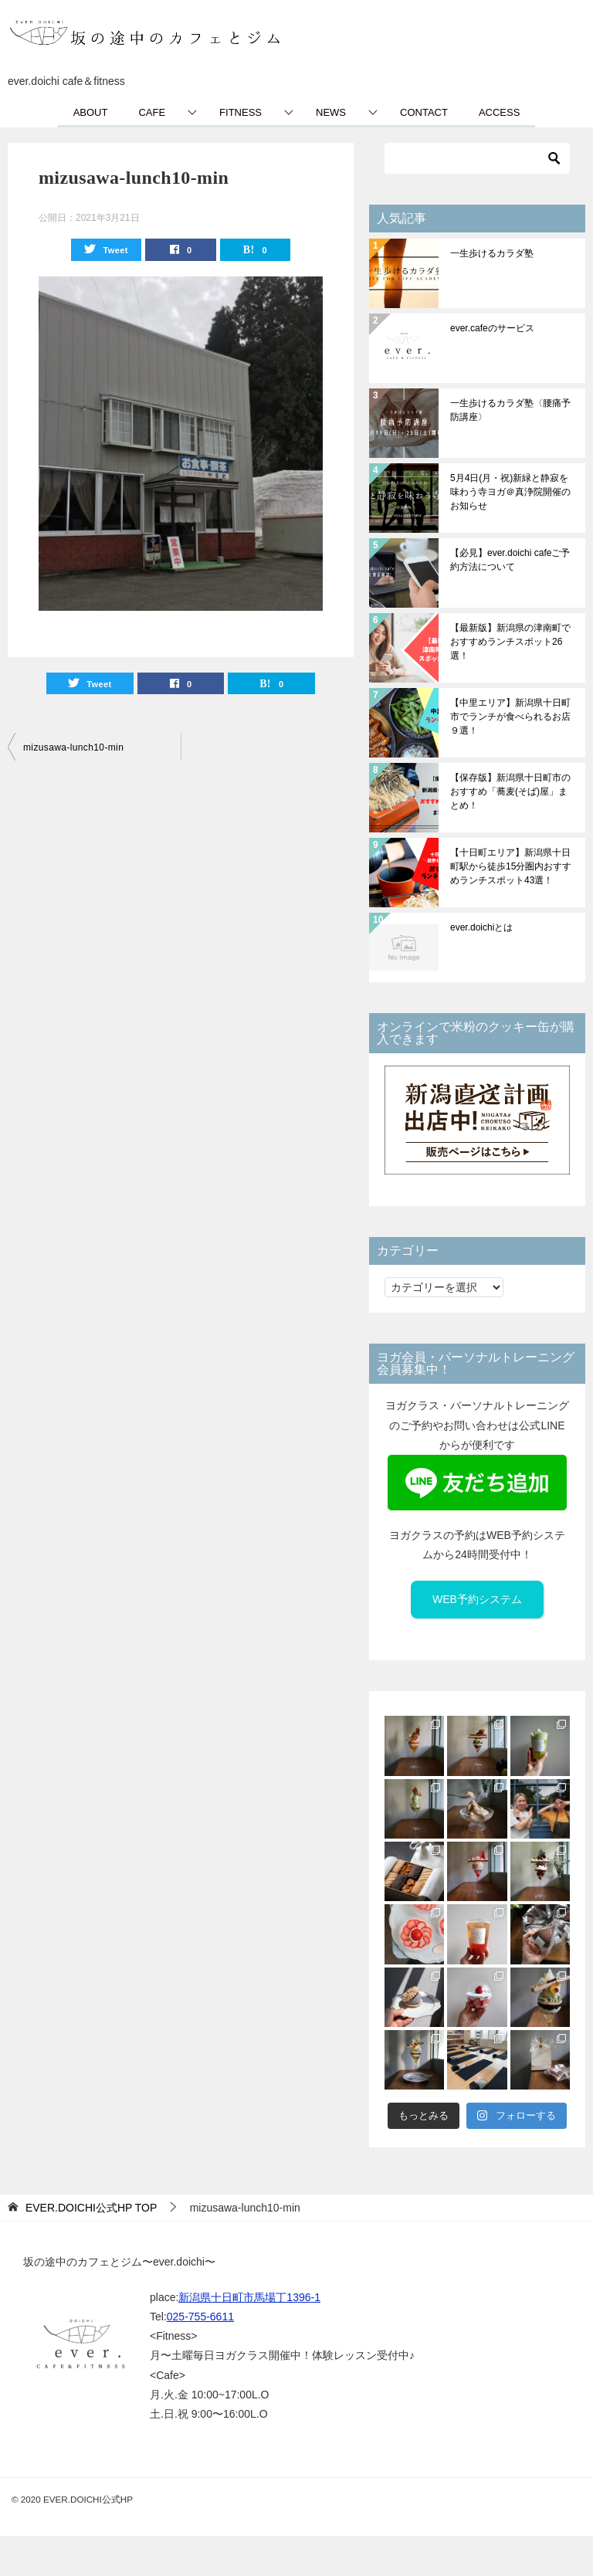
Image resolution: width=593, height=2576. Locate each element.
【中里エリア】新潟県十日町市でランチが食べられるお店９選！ (510, 716)
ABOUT (90, 112)
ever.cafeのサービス (492, 328)
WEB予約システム (477, 1599)
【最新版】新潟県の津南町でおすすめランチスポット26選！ (510, 641)
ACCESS (499, 112)
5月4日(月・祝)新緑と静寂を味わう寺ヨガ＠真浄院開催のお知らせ (510, 492)
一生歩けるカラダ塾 (492, 253)
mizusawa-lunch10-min (73, 747)
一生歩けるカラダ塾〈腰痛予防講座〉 (510, 410)
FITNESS (240, 112)
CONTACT (424, 112)
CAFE (151, 112)
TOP (91, 2207)
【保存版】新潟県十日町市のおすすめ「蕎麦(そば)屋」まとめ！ (510, 791)
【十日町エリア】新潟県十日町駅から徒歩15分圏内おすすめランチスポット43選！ (510, 866)
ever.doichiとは (481, 927)
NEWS (331, 112)
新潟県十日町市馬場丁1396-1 (249, 2297)
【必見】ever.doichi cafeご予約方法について (510, 559)
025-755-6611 (200, 2316)
